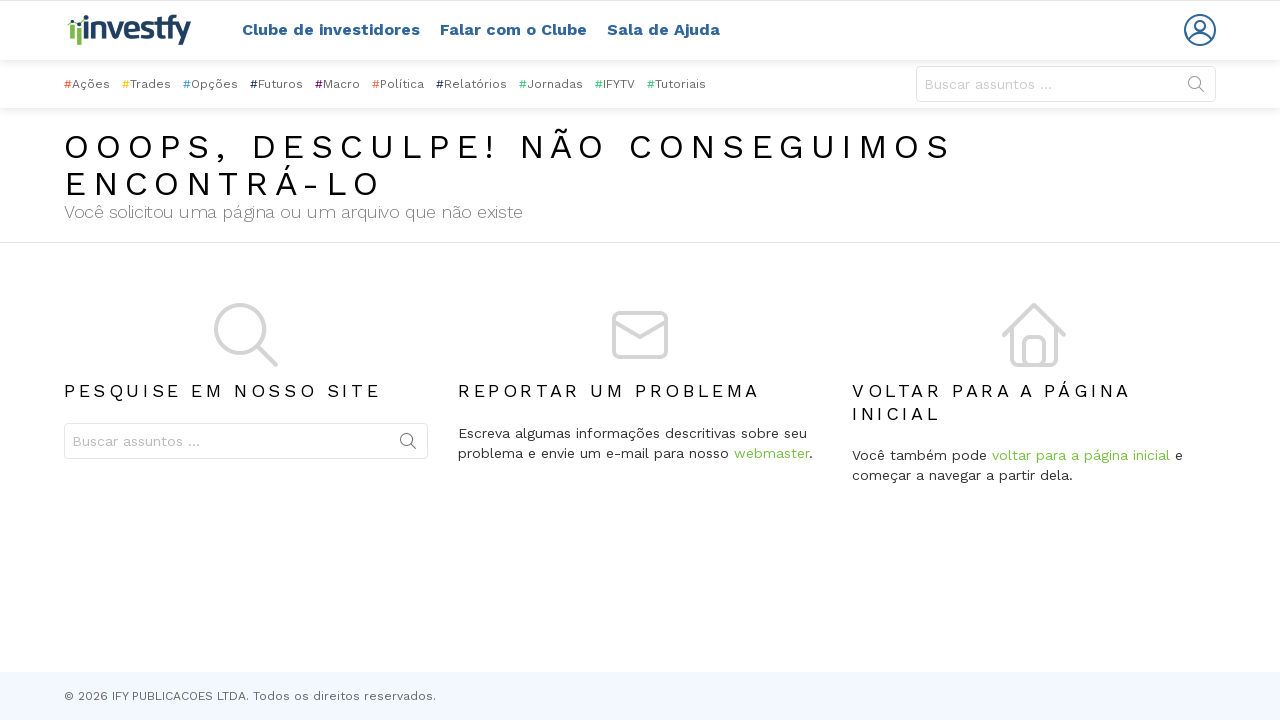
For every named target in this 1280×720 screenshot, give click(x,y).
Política (398, 84)
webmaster (771, 453)
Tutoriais (676, 84)
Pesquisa (1196, 88)
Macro (337, 84)
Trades (146, 84)
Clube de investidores (331, 29)
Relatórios (471, 84)
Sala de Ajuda (663, 29)
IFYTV (615, 84)
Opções (210, 84)
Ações (87, 84)
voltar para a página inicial (1081, 455)
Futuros (276, 84)
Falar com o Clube (513, 29)
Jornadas (551, 84)
